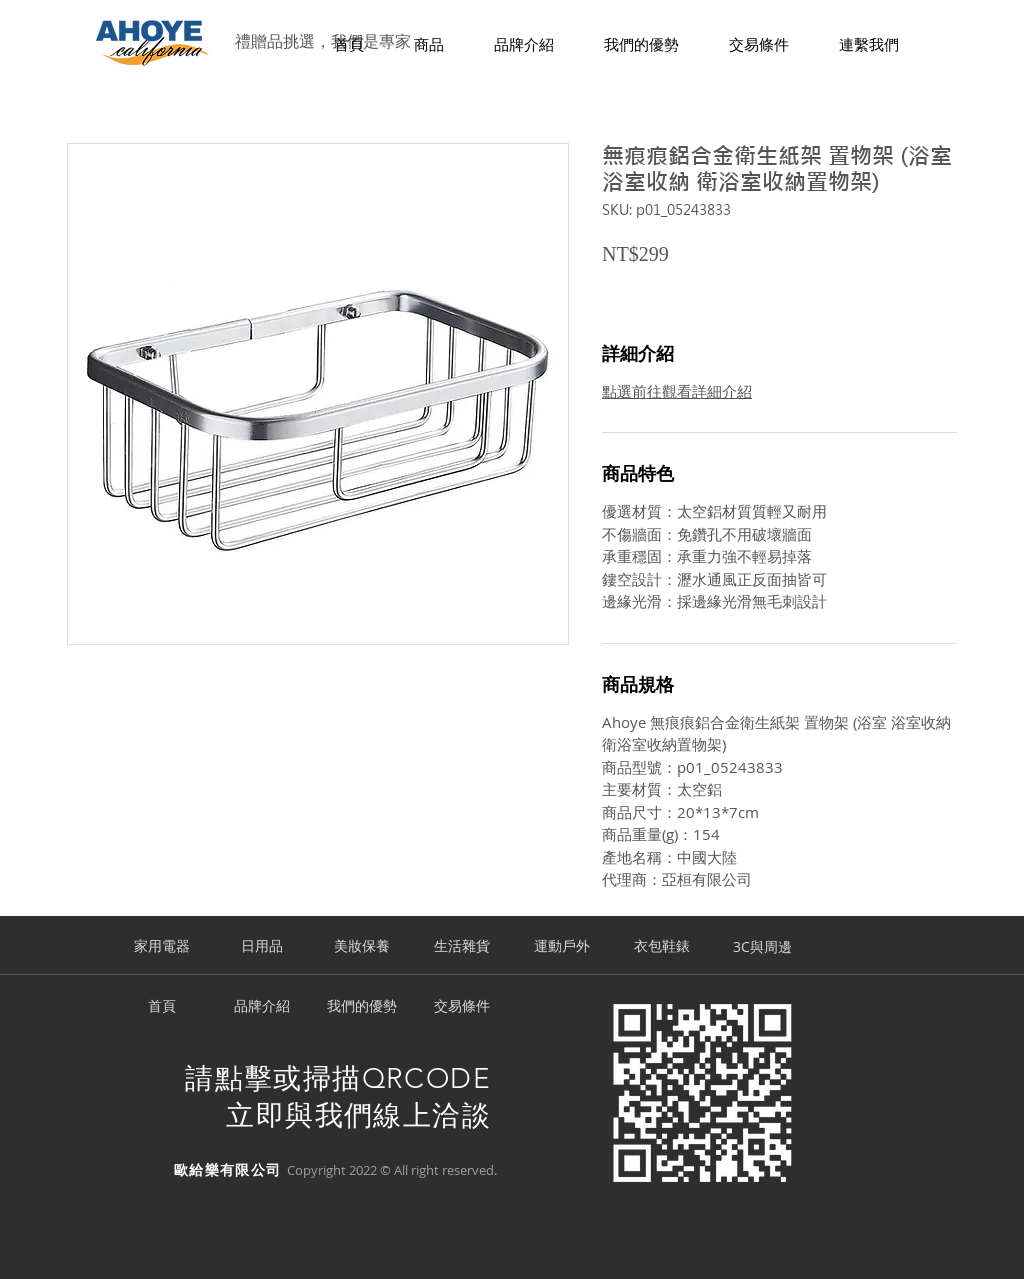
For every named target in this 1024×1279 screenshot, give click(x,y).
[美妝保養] (362, 947)
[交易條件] (462, 1007)
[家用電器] (162, 947)
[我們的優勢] (362, 1007)
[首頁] (162, 1007)
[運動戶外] (562, 947)
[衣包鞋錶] (662, 947)
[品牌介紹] (262, 1007)
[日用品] (262, 947)
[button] (429, 45)
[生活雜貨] (462, 947)
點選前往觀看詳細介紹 (677, 391)
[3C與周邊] (762, 947)
